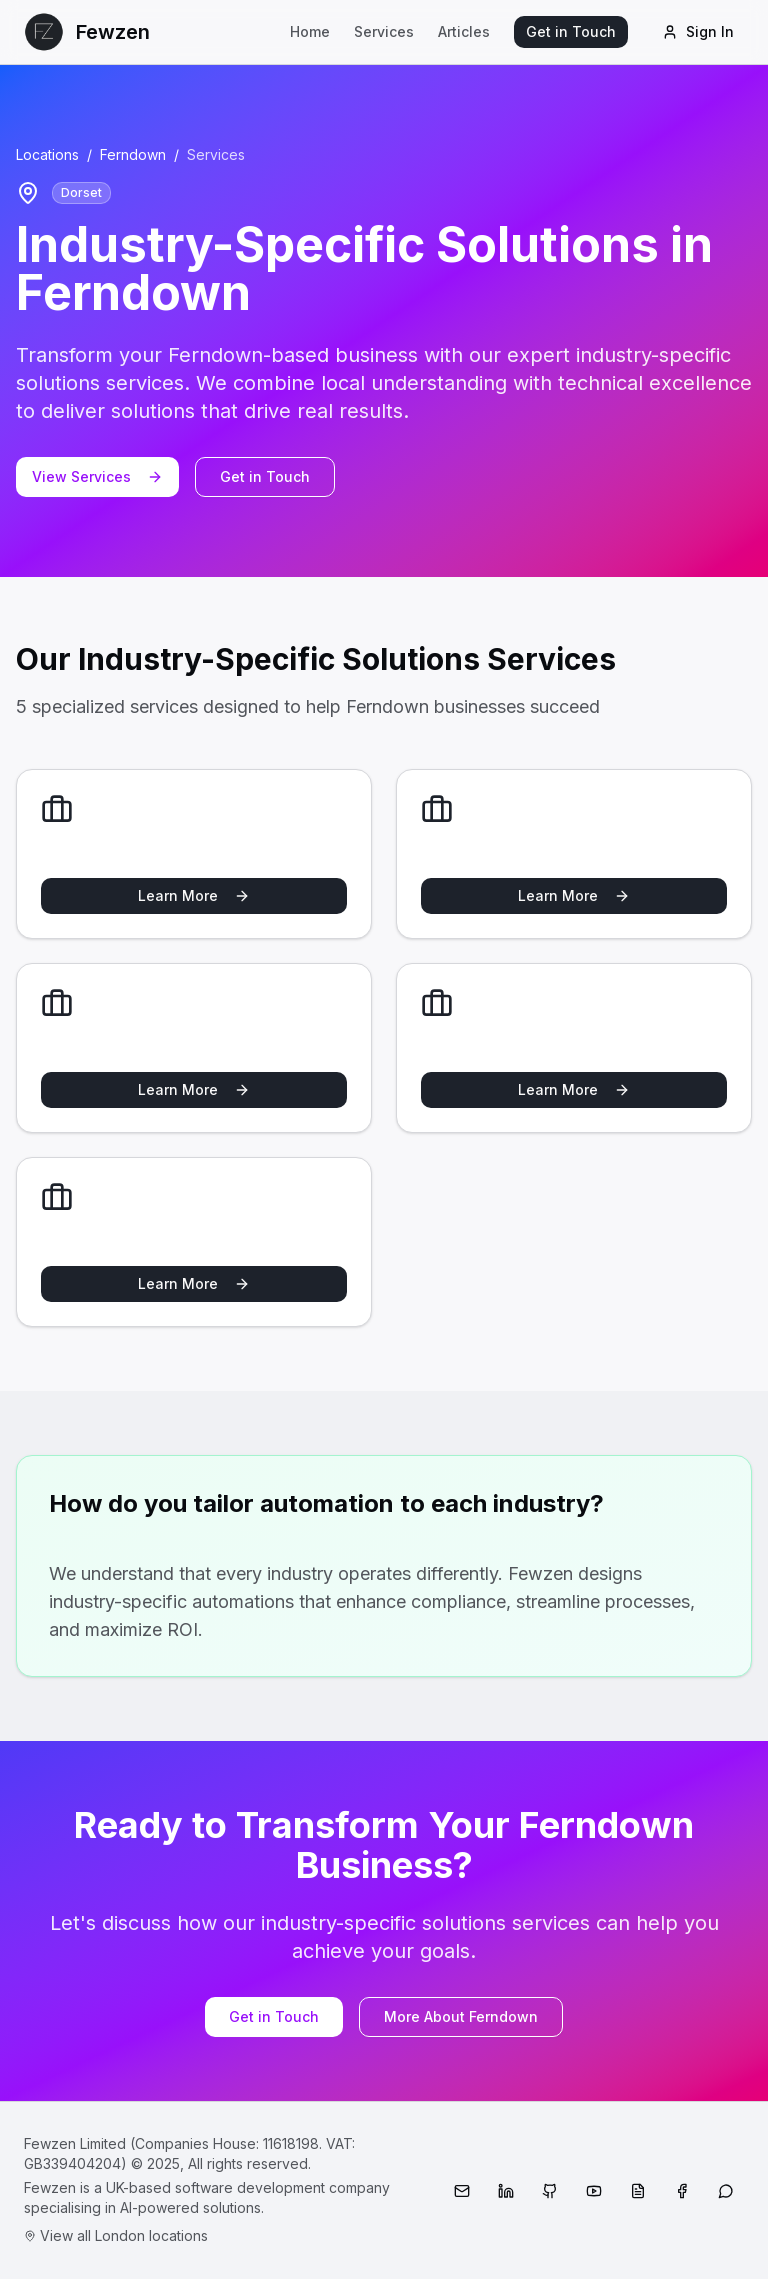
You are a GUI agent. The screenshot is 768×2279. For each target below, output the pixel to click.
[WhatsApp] (726, 2191)
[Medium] (638, 2191)
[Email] (462, 2191)
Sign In (698, 31)
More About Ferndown (461, 2016)
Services (384, 31)
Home (310, 31)
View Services (97, 476)
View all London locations (116, 2235)
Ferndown (133, 154)
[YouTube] (594, 2191)
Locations (47, 154)
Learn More (194, 895)
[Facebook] (682, 2191)
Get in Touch (571, 31)
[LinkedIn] (506, 2191)
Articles (464, 31)
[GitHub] (550, 2191)
